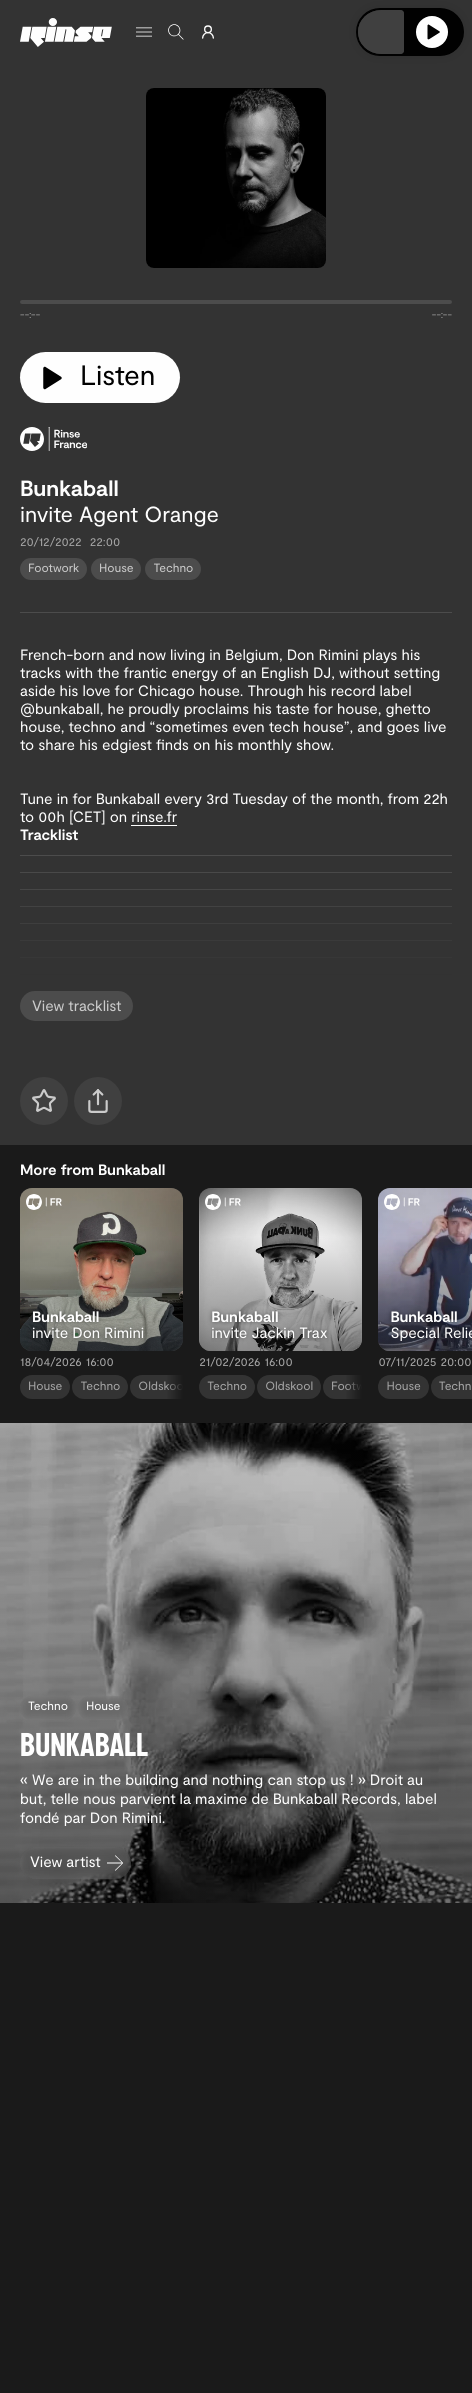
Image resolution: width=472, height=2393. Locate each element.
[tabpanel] (236, 306)
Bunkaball (69, 488)
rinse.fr (154, 816)
